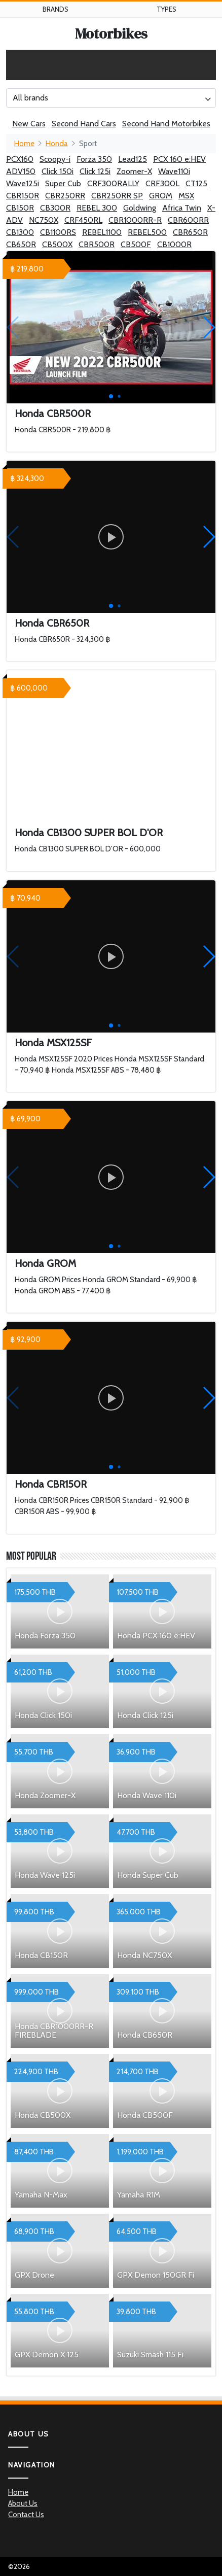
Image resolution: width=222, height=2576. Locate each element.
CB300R (55, 208)
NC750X (43, 220)
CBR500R (97, 244)
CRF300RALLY (113, 183)
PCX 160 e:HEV (179, 159)
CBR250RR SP (117, 195)
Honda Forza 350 (45, 1635)
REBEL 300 (97, 208)
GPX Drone (34, 2275)
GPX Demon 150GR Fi (155, 2275)
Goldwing (139, 208)
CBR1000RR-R (135, 220)
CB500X (57, 244)
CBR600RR (188, 220)
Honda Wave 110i (146, 1795)
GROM (160, 195)
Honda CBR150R (51, 1484)
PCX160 (19, 159)
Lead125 (132, 159)
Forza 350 (94, 159)
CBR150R (22, 195)
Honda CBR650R (52, 623)
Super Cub (63, 183)
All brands (30, 97)
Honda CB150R (41, 1955)
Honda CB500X (42, 2115)
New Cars (29, 123)
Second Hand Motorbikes (166, 123)
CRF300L (162, 183)
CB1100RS (58, 232)
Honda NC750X (144, 1955)
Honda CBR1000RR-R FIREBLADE (54, 2030)
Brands (55, 9)
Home (24, 143)
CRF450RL (83, 220)
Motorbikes (111, 33)
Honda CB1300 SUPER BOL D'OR (89, 833)
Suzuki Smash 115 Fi (150, 2354)
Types (166, 9)
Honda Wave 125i (45, 1875)
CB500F (136, 244)
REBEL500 (147, 232)
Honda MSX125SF (53, 1043)
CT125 (196, 183)
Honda (57, 143)
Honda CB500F (145, 2115)
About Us (23, 2503)
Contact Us (26, 2514)
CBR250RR (65, 195)
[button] (208, 327)
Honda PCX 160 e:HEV (156, 1635)
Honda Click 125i (145, 1715)
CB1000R (174, 244)
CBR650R (190, 232)
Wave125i (22, 183)
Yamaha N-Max (41, 2195)
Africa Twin (181, 208)
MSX (186, 195)
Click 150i (57, 171)
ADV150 (20, 171)
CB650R (21, 244)
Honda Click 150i (43, 1715)
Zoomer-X (134, 171)
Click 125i (95, 171)
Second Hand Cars (84, 123)
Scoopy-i (55, 159)
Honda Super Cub (147, 1875)
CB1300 (20, 232)
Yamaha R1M (138, 2195)
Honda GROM (45, 1263)
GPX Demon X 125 (47, 2354)
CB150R (20, 208)
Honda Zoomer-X (45, 1795)
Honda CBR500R (53, 413)
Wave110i (174, 171)
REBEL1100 (102, 232)
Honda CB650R (144, 2035)
